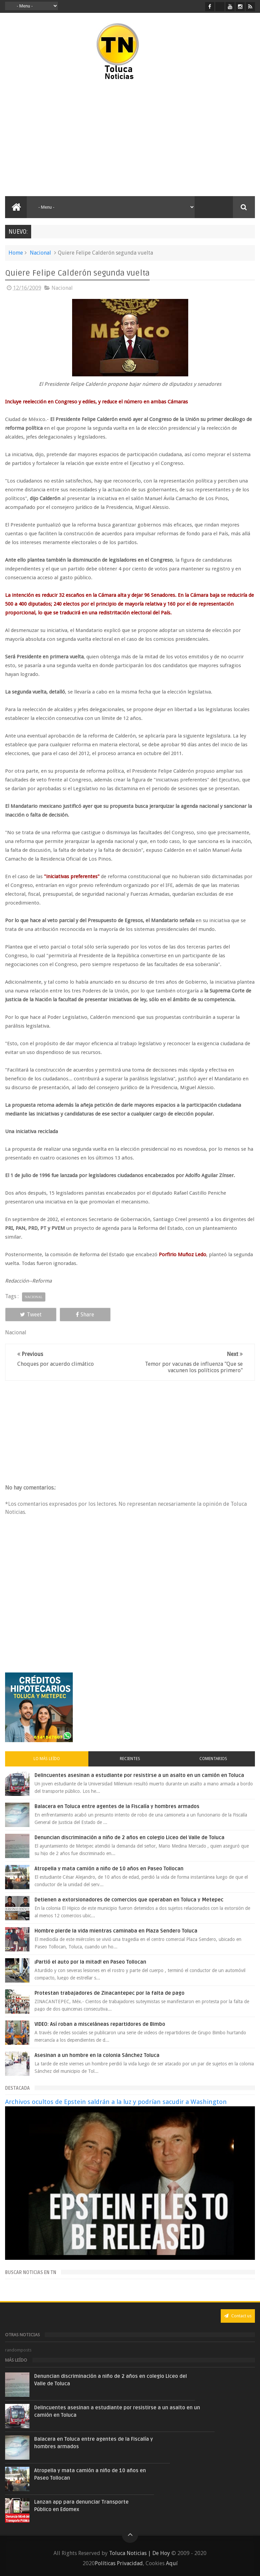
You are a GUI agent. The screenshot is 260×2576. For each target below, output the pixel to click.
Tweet (29, 1314)
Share (79, 1314)
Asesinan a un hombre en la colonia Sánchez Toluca (97, 2055)
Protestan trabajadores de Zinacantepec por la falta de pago (110, 1993)
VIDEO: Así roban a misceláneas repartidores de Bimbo (100, 2024)
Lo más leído (47, 1758)
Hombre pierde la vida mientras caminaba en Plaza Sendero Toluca (116, 1931)
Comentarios (213, 1758)
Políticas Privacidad (119, 2563)
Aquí (172, 2563)
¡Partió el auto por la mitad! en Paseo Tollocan (90, 1962)
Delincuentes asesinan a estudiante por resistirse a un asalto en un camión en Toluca (139, 1775)
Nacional (40, 253)
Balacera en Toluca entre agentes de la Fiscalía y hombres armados (117, 1806)
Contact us (238, 2315)
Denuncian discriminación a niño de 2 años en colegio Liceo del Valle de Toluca (129, 1837)
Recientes (130, 1758)
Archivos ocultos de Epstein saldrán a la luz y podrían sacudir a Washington (116, 2101)
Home (15, 253)
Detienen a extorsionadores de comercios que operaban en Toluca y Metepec (129, 1900)
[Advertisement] (64, 138)
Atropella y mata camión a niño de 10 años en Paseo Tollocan (109, 1869)
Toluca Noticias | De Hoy (139, 2553)
